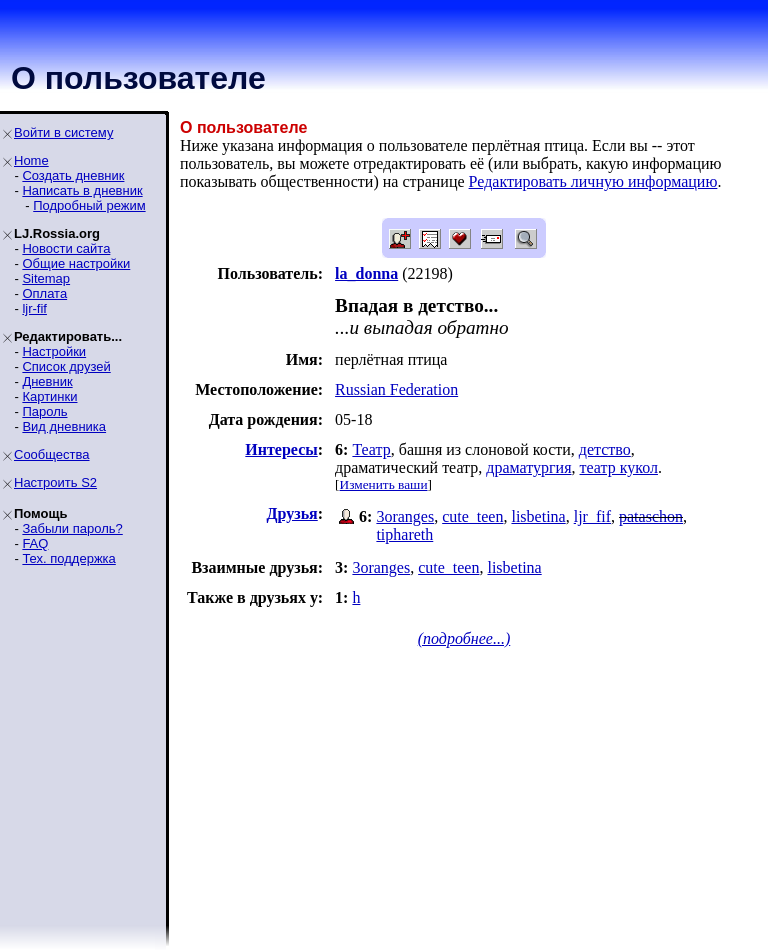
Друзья (292, 513)
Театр (371, 449)
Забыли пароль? (72, 528)
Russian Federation (396, 389)
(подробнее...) (464, 638)
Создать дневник (73, 175)
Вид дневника (64, 426)
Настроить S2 (55, 482)
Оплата (44, 293)
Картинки (49, 396)
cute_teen (472, 516)
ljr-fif (34, 308)
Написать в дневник (82, 190)
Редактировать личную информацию (593, 181)
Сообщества (52, 454)
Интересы (281, 449)
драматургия (528, 467)
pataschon (651, 516)
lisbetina (538, 516)
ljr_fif (592, 516)
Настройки (54, 351)
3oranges (405, 516)
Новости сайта (66, 248)
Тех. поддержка (68, 558)
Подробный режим (89, 205)
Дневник (47, 381)
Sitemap (46, 278)
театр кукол (619, 467)
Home (31, 160)
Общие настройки (76, 263)
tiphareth (404, 534)
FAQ (35, 543)
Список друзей (66, 366)
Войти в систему (63, 132)
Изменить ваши (384, 484)
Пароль (44, 411)
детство (605, 449)
